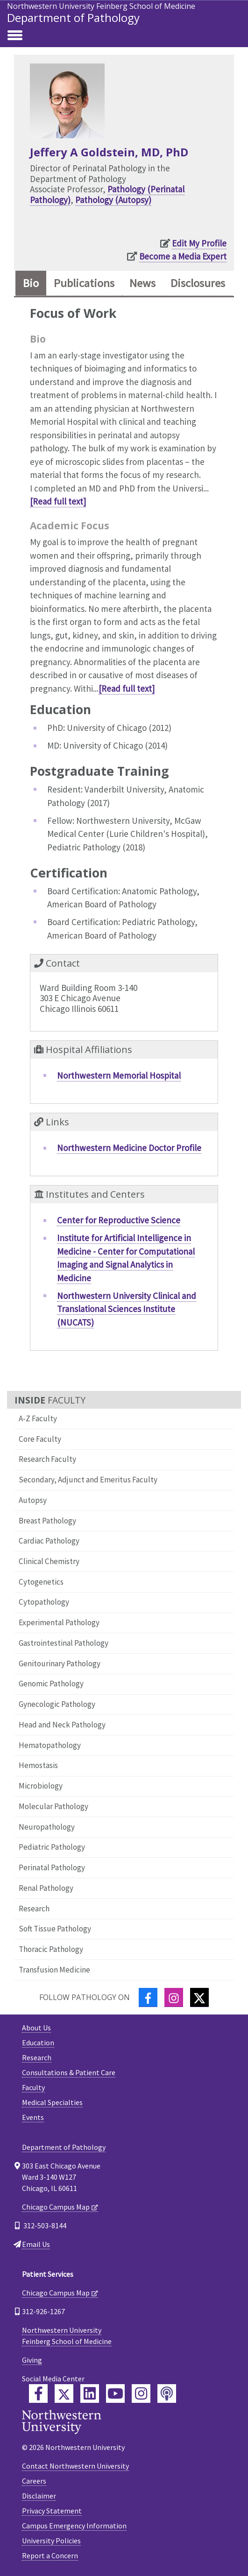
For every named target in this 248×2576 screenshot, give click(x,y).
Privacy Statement (52, 2510)
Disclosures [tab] (197, 283)
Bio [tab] (31, 283)
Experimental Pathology (59, 1622)
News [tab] (142, 283)
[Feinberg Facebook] (38, 2393)
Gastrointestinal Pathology (63, 1643)
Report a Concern (50, 2555)
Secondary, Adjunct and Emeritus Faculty (88, 1479)
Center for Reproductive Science (118, 1220)
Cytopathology (44, 1602)
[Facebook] (148, 1997)
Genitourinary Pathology (59, 1663)
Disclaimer (39, 2495)
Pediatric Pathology (52, 1847)
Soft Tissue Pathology (55, 1928)
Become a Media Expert (183, 256)
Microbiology (41, 1786)
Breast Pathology (47, 1521)
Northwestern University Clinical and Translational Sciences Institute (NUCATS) (126, 1309)
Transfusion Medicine (54, 1970)
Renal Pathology (46, 1888)
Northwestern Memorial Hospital (119, 1075)
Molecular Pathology (53, 1806)
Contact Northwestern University (75, 2466)
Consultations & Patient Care (68, 2072)
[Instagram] (173, 1997)
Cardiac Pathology (49, 1541)
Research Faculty (47, 1459)
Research (34, 1908)
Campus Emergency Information (74, 2525)
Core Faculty (40, 1439)
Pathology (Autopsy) (113, 199)
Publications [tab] (84, 283)
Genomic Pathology (51, 1683)
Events (33, 2117)
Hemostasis (38, 1765)
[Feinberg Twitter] (64, 2393)
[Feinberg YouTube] (115, 2393)
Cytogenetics (41, 1582)
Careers (34, 2480)
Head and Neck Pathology (62, 1725)
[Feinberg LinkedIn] (89, 2393)
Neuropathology (47, 1827)
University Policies (51, 2540)
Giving (32, 2360)
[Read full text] (58, 501)
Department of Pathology (73, 17)
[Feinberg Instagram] (141, 2393)
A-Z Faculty (38, 1418)
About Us (36, 2027)
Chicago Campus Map (56, 2206)
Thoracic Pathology (51, 1949)
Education (38, 2042)
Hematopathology (50, 1745)
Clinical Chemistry (49, 1561)
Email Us (36, 2244)
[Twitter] (199, 1997)
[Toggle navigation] (14, 35)
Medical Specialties (52, 2102)
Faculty (33, 2087)
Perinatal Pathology (52, 1867)
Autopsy (33, 1500)
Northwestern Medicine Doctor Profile (129, 1147)
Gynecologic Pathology (57, 1704)
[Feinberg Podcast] (166, 2393)
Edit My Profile (199, 243)
